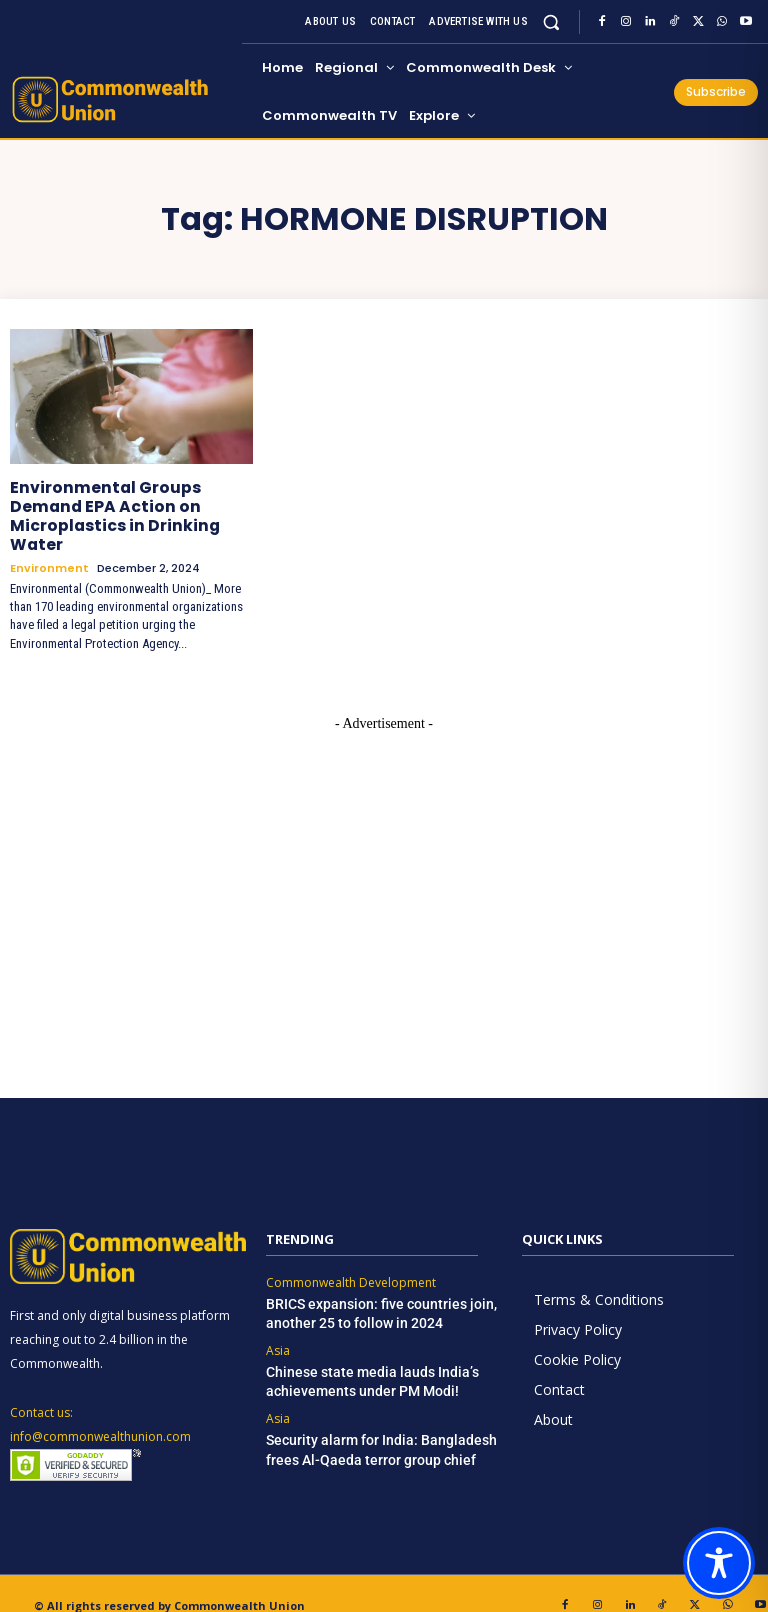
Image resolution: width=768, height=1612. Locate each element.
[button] (551, 21)
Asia (278, 1323)
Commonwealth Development (351, 1258)
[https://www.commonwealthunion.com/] (123, 99)
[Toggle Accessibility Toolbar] (719, 1563)
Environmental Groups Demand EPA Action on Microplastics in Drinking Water (130, 504)
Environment (49, 543)
